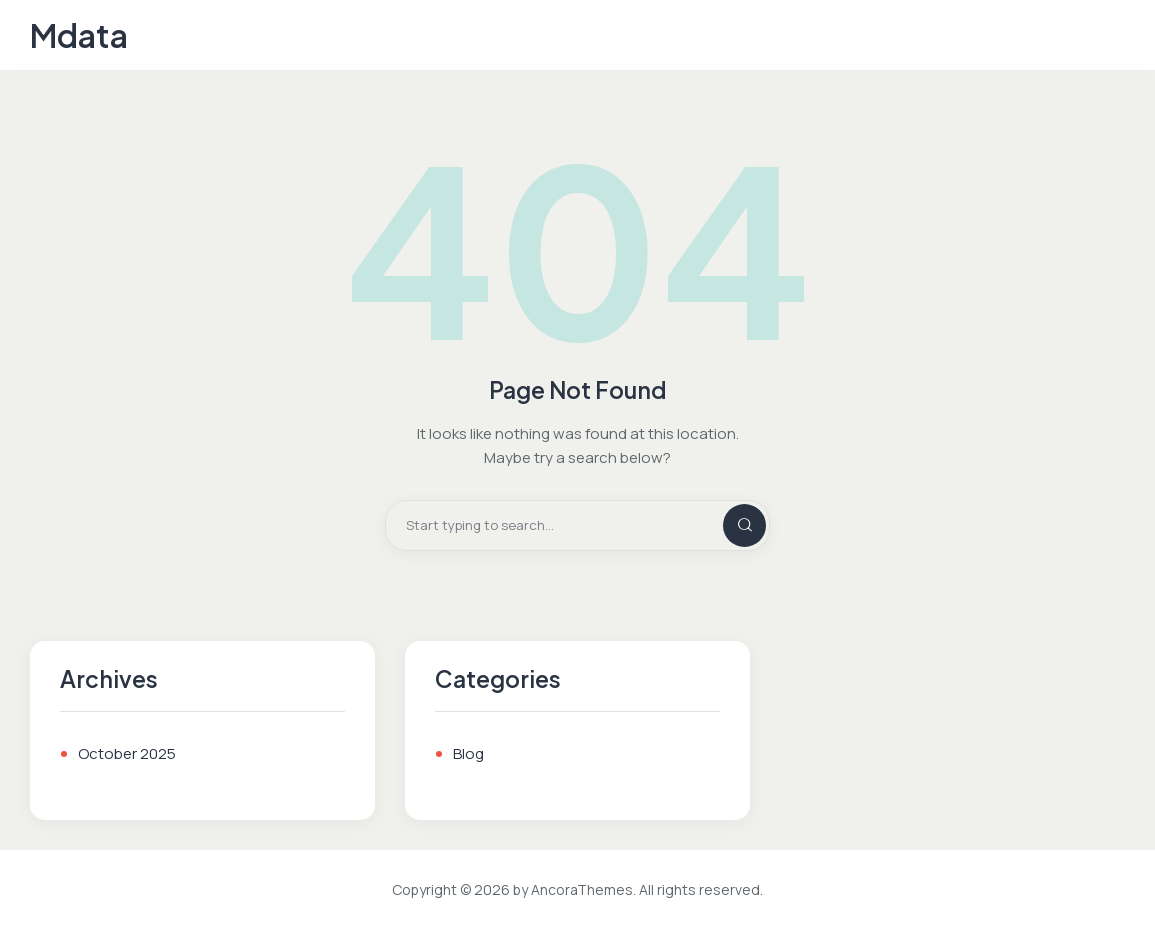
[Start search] (728, 525)
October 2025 (127, 753)
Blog (468, 753)
